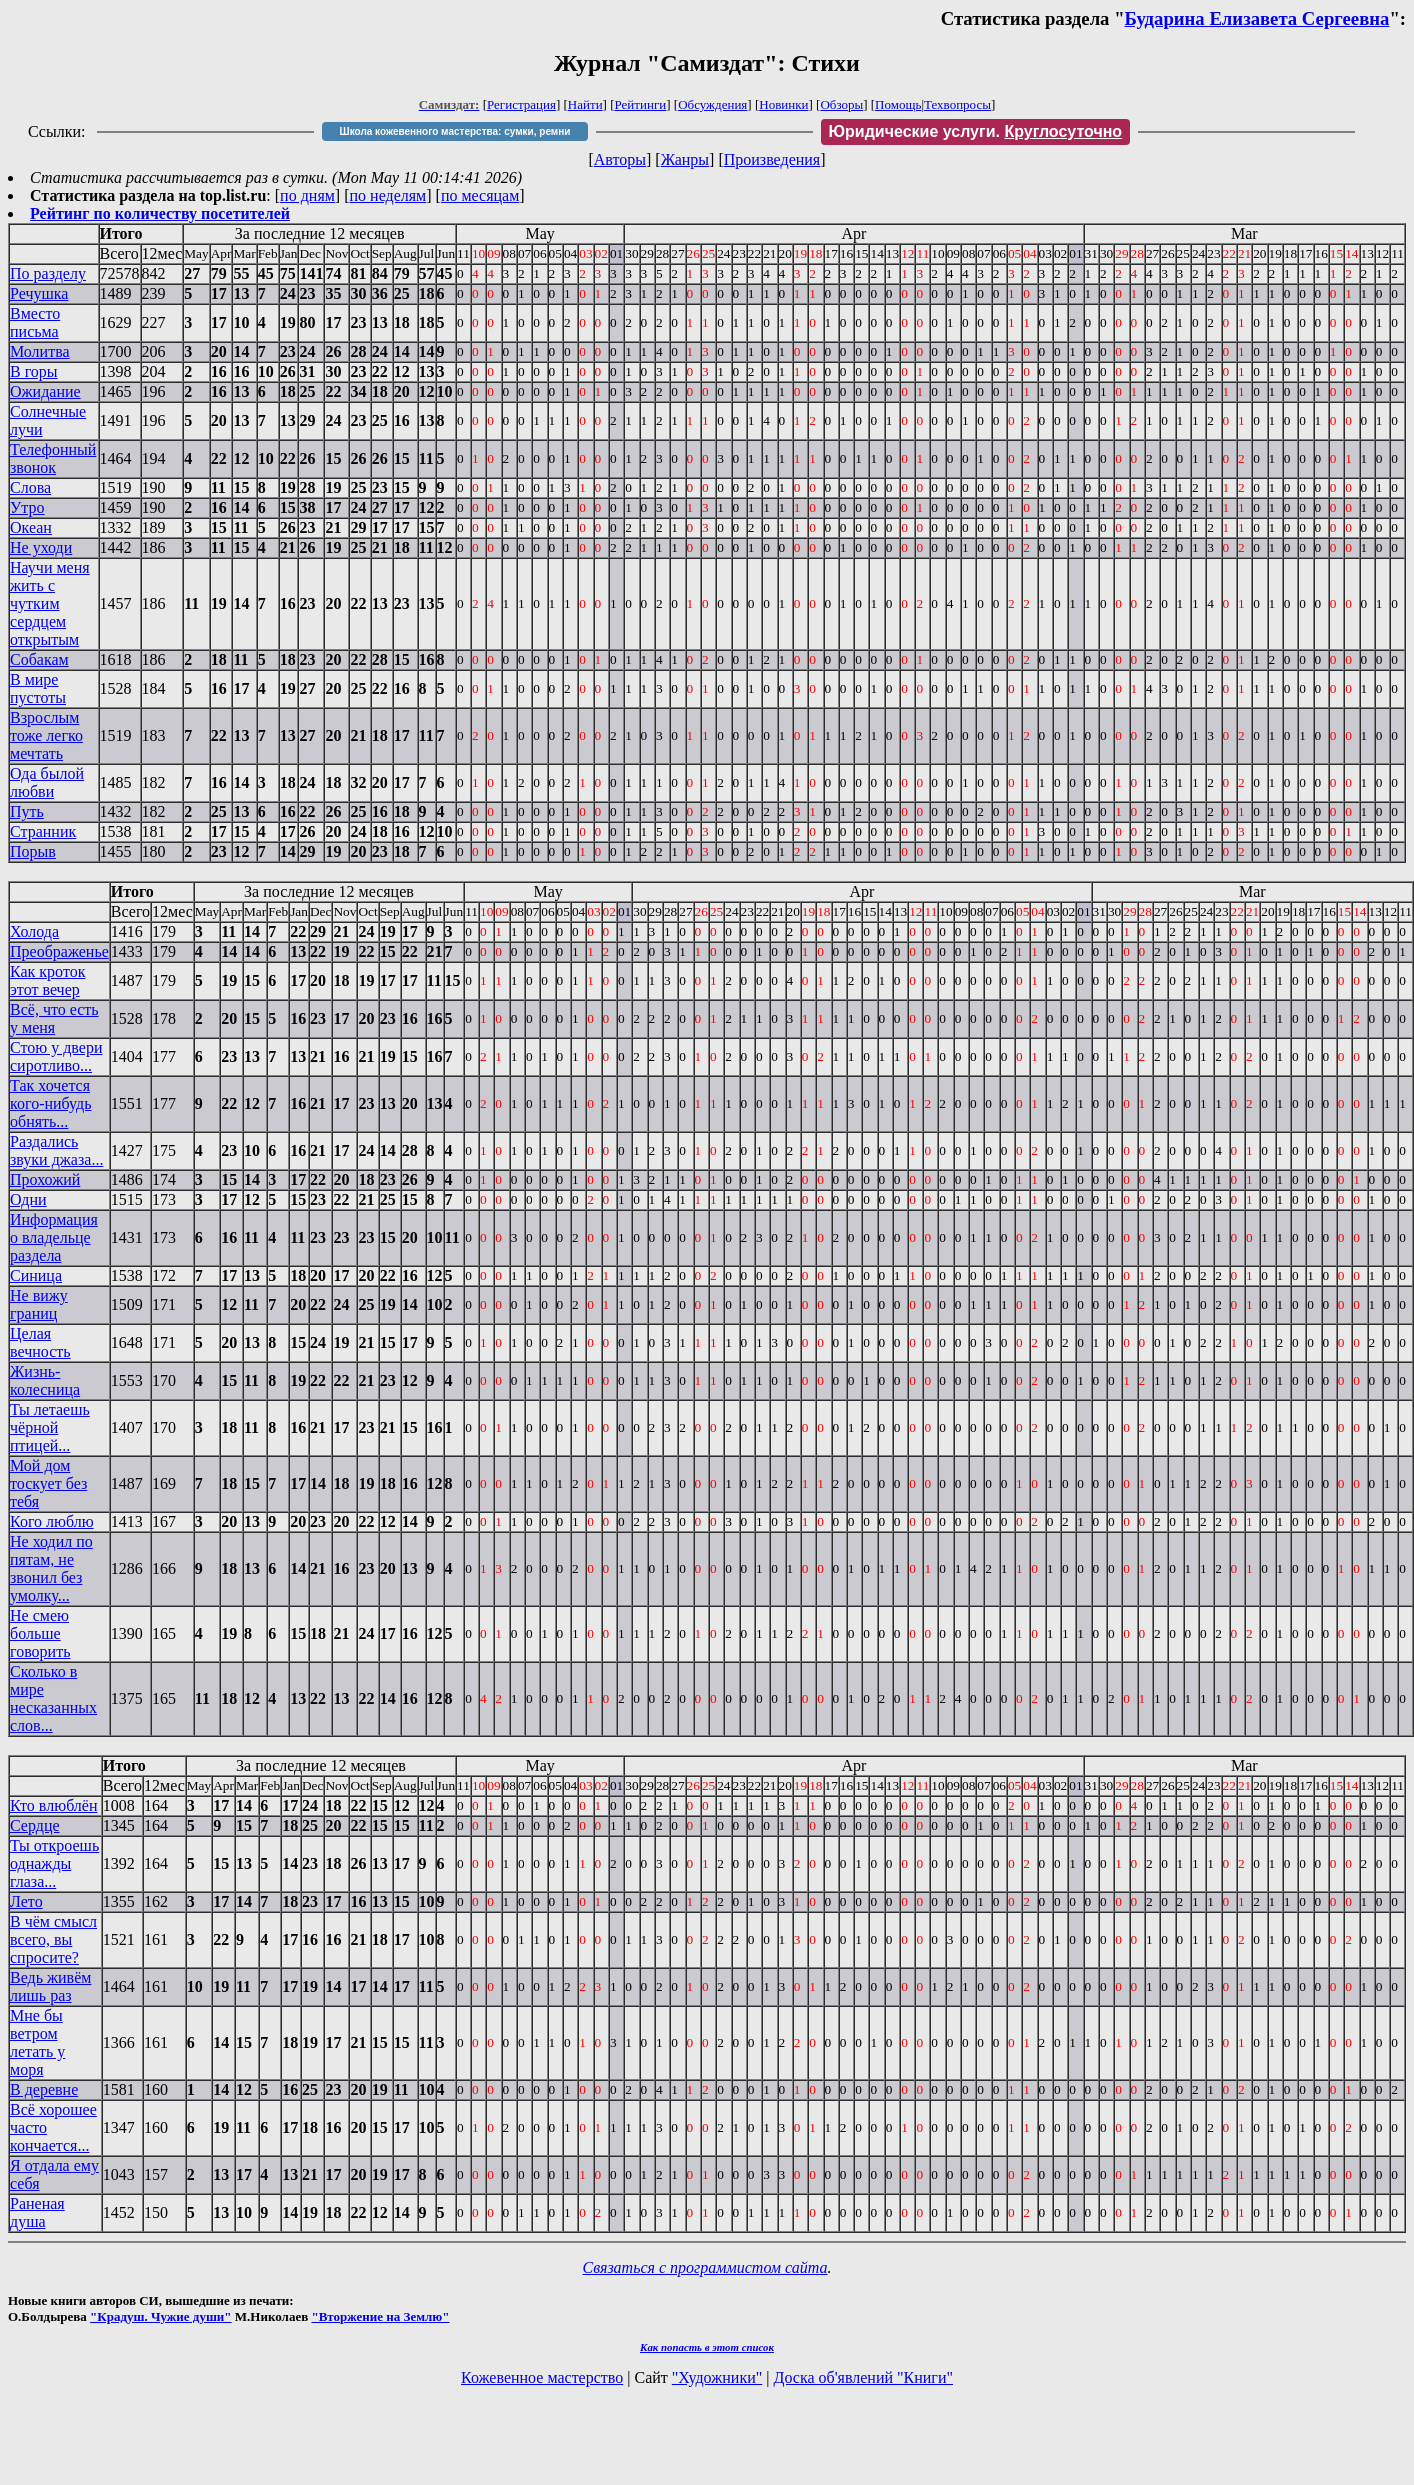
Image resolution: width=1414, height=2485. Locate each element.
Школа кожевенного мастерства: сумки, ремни (455, 131)
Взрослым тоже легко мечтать (46, 735)
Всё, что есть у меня (54, 1018)
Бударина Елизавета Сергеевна (1257, 18)
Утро (27, 507)
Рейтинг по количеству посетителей (160, 213)
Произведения (772, 159)
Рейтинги (641, 104)
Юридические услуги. (976, 131)
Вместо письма (35, 322)
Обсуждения (712, 104)
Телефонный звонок (53, 458)
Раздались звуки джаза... (56, 1150)
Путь (27, 811)
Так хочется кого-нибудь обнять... (51, 1103)
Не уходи (41, 547)
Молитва (40, 351)
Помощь (898, 104)
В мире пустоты (38, 688)
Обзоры (841, 104)
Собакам (39, 659)
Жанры (685, 159)
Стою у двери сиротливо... (56, 1056)
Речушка (39, 293)
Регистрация (521, 104)
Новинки (783, 104)
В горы (34, 371)
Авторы (620, 159)
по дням (307, 195)
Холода (34, 931)
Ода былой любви (47, 782)
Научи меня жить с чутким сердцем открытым (50, 603)
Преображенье (59, 951)
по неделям (388, 195)
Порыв (33, 851)
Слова (30, 487)
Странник (43, 831)
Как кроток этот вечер (47, 980)
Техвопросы (957, 104)
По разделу (48, 273)
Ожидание (45, 391)
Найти (585, 104)
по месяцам (480, 195)
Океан (31, 527)
